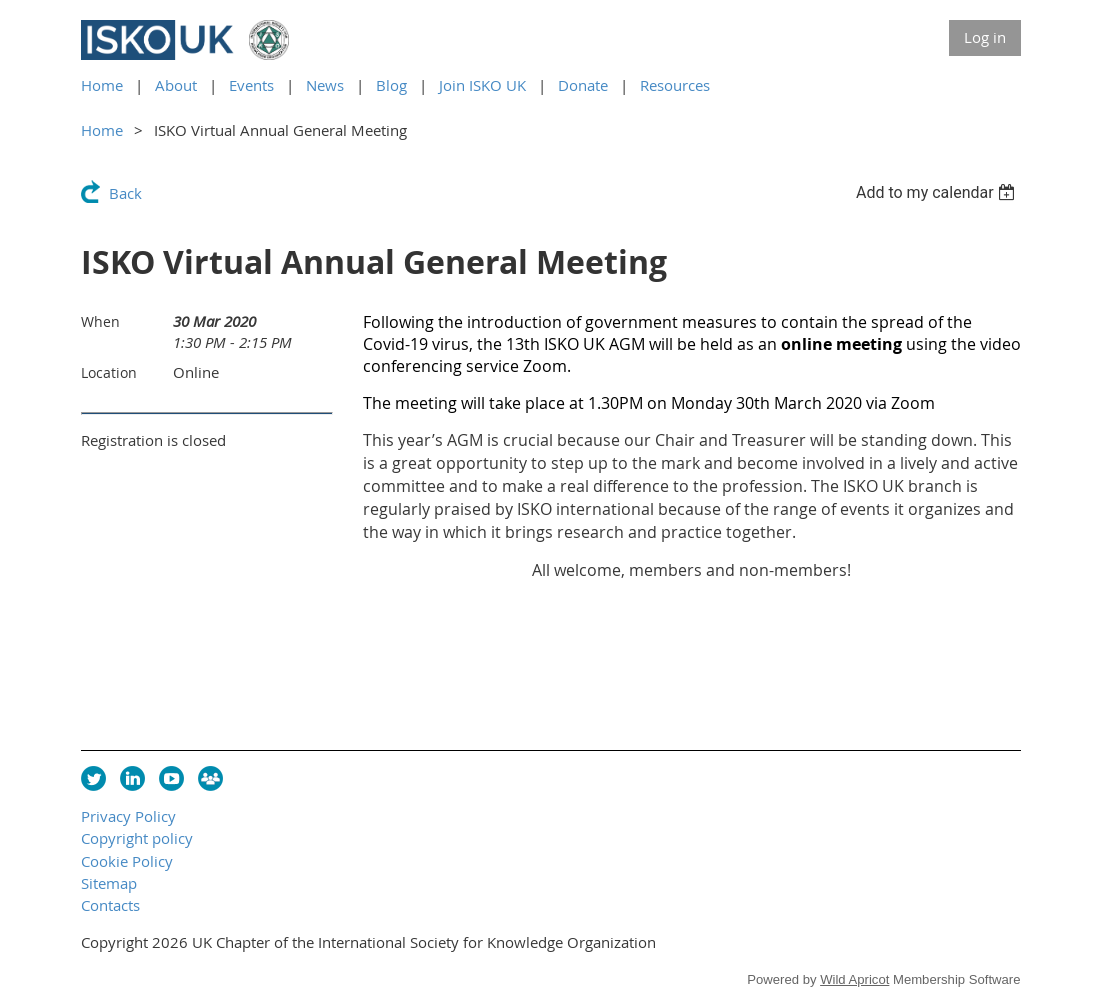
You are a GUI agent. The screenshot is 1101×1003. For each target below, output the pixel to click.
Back (125, 193)
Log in (985, 37)
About (176, 85)
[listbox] (938, 192)
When (100, 321)
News (325, 85)
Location (109, 372)
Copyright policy (137, 838)
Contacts (110, 905)
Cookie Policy (127, 861)
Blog (391, 85)
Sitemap (109, 883)
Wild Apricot (854, 979)
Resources (675, 85)
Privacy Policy (128, 816)
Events (251, 85)
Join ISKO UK (482, 85)
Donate (583, 85)
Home (102, 85)
